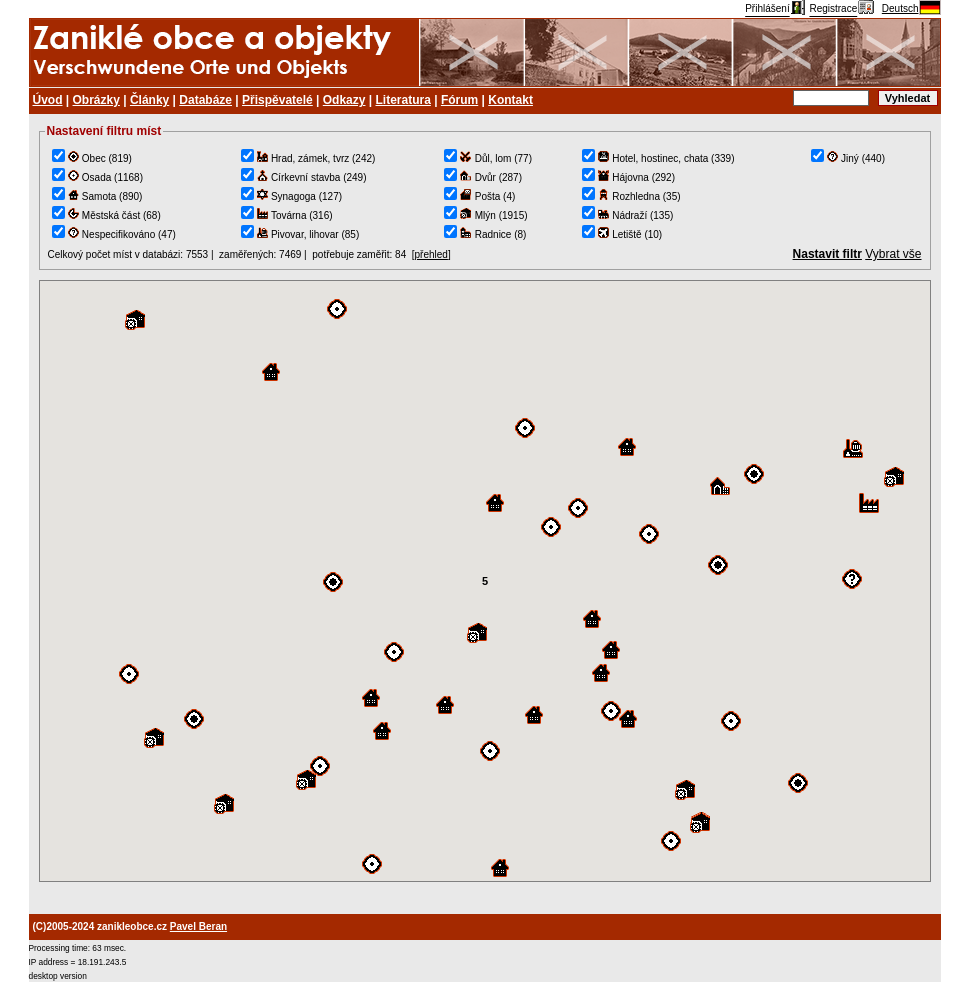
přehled (431, 254)
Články (149, 100)
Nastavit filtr (827, 254)
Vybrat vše (893, 254)
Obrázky (96, 100)
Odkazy (344, 100)
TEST (485, 581)
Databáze (205, 100)
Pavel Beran (198, 926)
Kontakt (510, 100)
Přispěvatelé (277, 100)
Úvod (48, 100)
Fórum (459, 100)
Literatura (403, 100)
